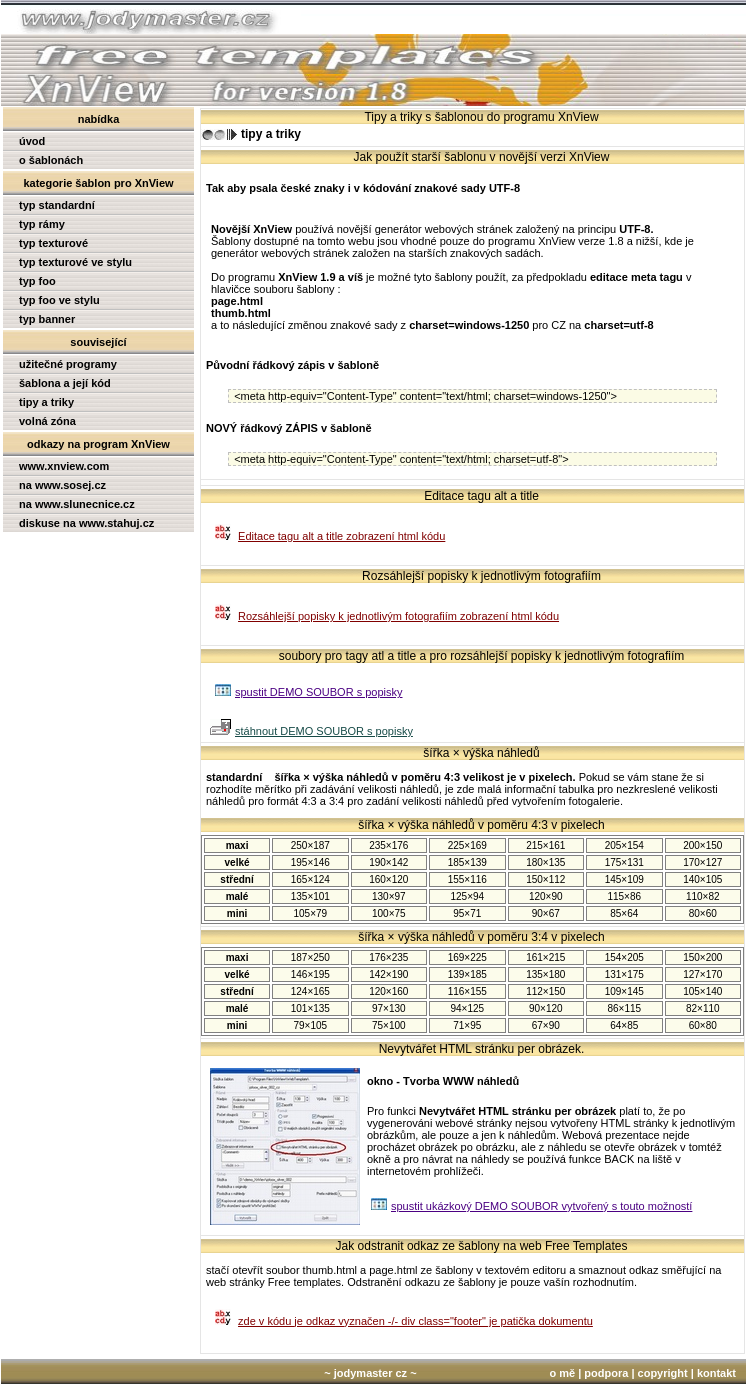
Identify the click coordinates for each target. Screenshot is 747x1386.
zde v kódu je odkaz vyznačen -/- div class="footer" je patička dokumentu (415, 1321)
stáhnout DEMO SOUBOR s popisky (324, 731)
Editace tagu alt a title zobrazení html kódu (341, 536)
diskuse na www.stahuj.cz (86, 523)
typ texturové (53, 243)
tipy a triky (46, 402)
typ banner (47, 319)
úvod (32, 141)
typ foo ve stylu (59, 300)
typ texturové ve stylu (75, 262)
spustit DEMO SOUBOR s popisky (319, 692)
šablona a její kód (65, 383)
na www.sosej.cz (62, 485)
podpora (606, 1373)
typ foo (37, 281)
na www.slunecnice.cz (77, 504)
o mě (562, 1373)
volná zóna (47, 421)
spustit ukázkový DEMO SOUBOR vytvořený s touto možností (541, 1206)
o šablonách (51, 160)
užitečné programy (68, 364)
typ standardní (57, 205)
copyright (663, 1373)
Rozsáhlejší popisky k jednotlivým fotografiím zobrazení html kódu (398, 616)
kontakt (716, 1373)
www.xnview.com (64, 466)
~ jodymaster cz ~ (370, 1373)
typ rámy (42, 224)
